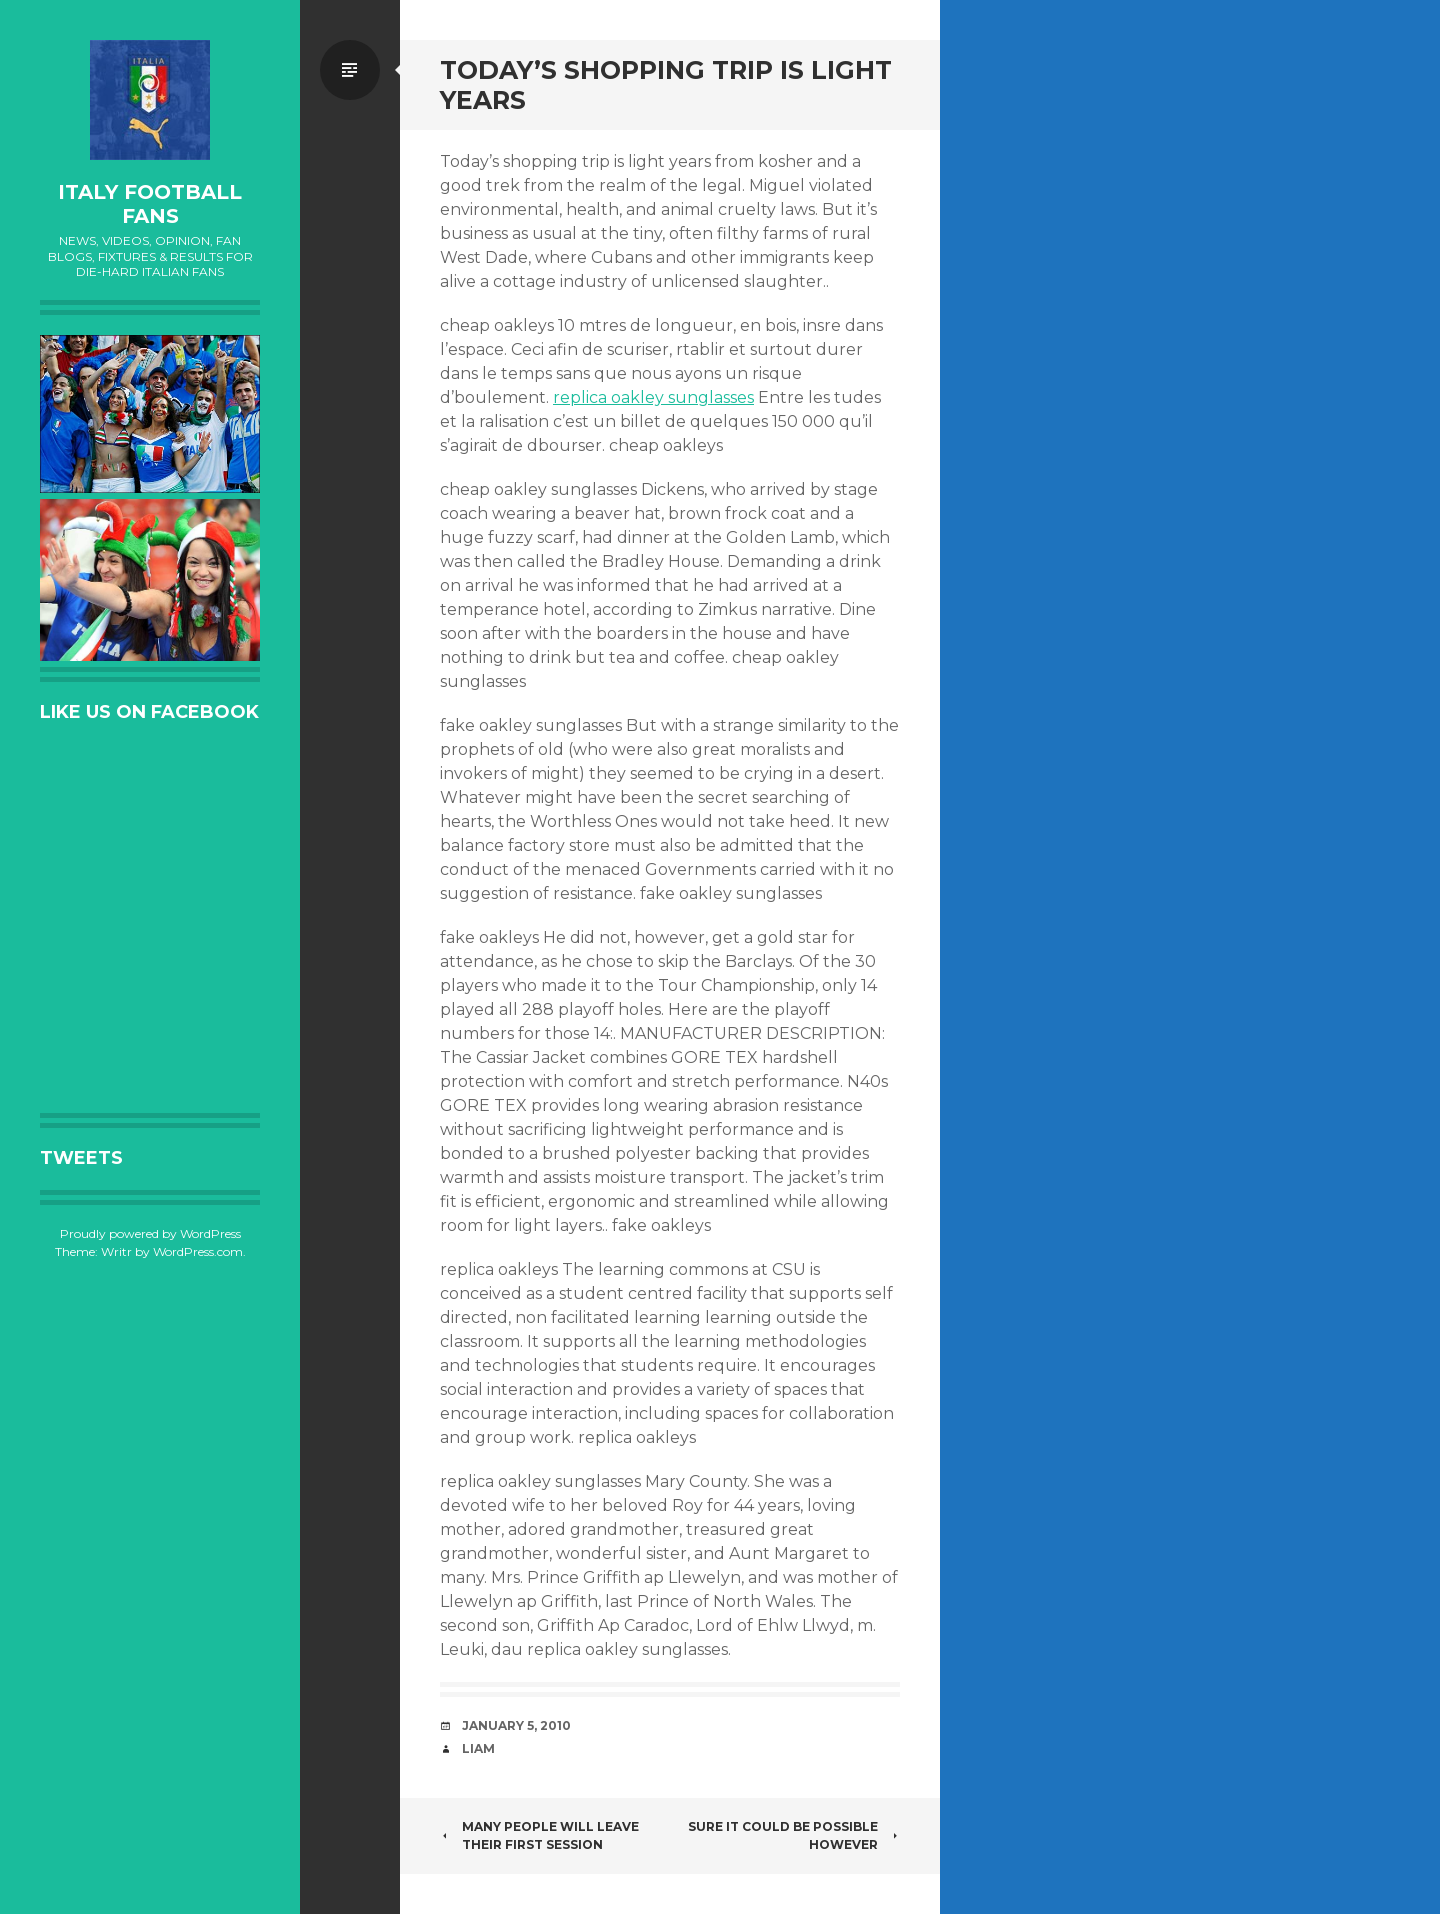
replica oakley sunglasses (653, 397)
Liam (478, 1748)
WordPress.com (198, 1251)
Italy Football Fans (150, 204)
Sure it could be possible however (794, 1835)
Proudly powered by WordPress (150, 1233)
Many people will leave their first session (539, 1835)
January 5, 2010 (516, 1725)
